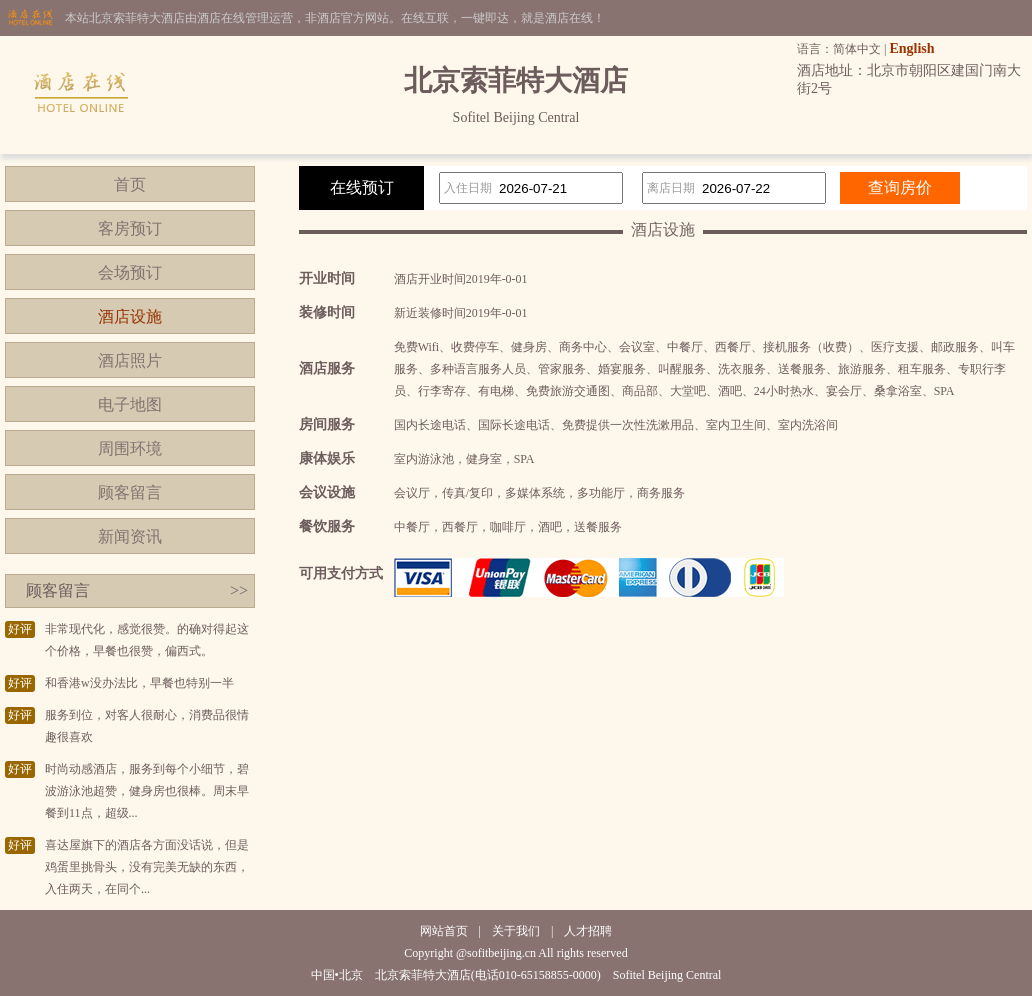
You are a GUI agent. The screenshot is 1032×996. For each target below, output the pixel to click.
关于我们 (516, 931)
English (911, 48)
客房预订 (130, 228)
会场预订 (130, 272)
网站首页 (444, 931)
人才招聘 (588, 931)
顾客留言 (130, 492)
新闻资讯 (130, 536)
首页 (130, 184)
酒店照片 (130, 360)
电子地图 (130, 404)
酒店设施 (130, 316)
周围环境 (130, 448)
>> (239, 590)
